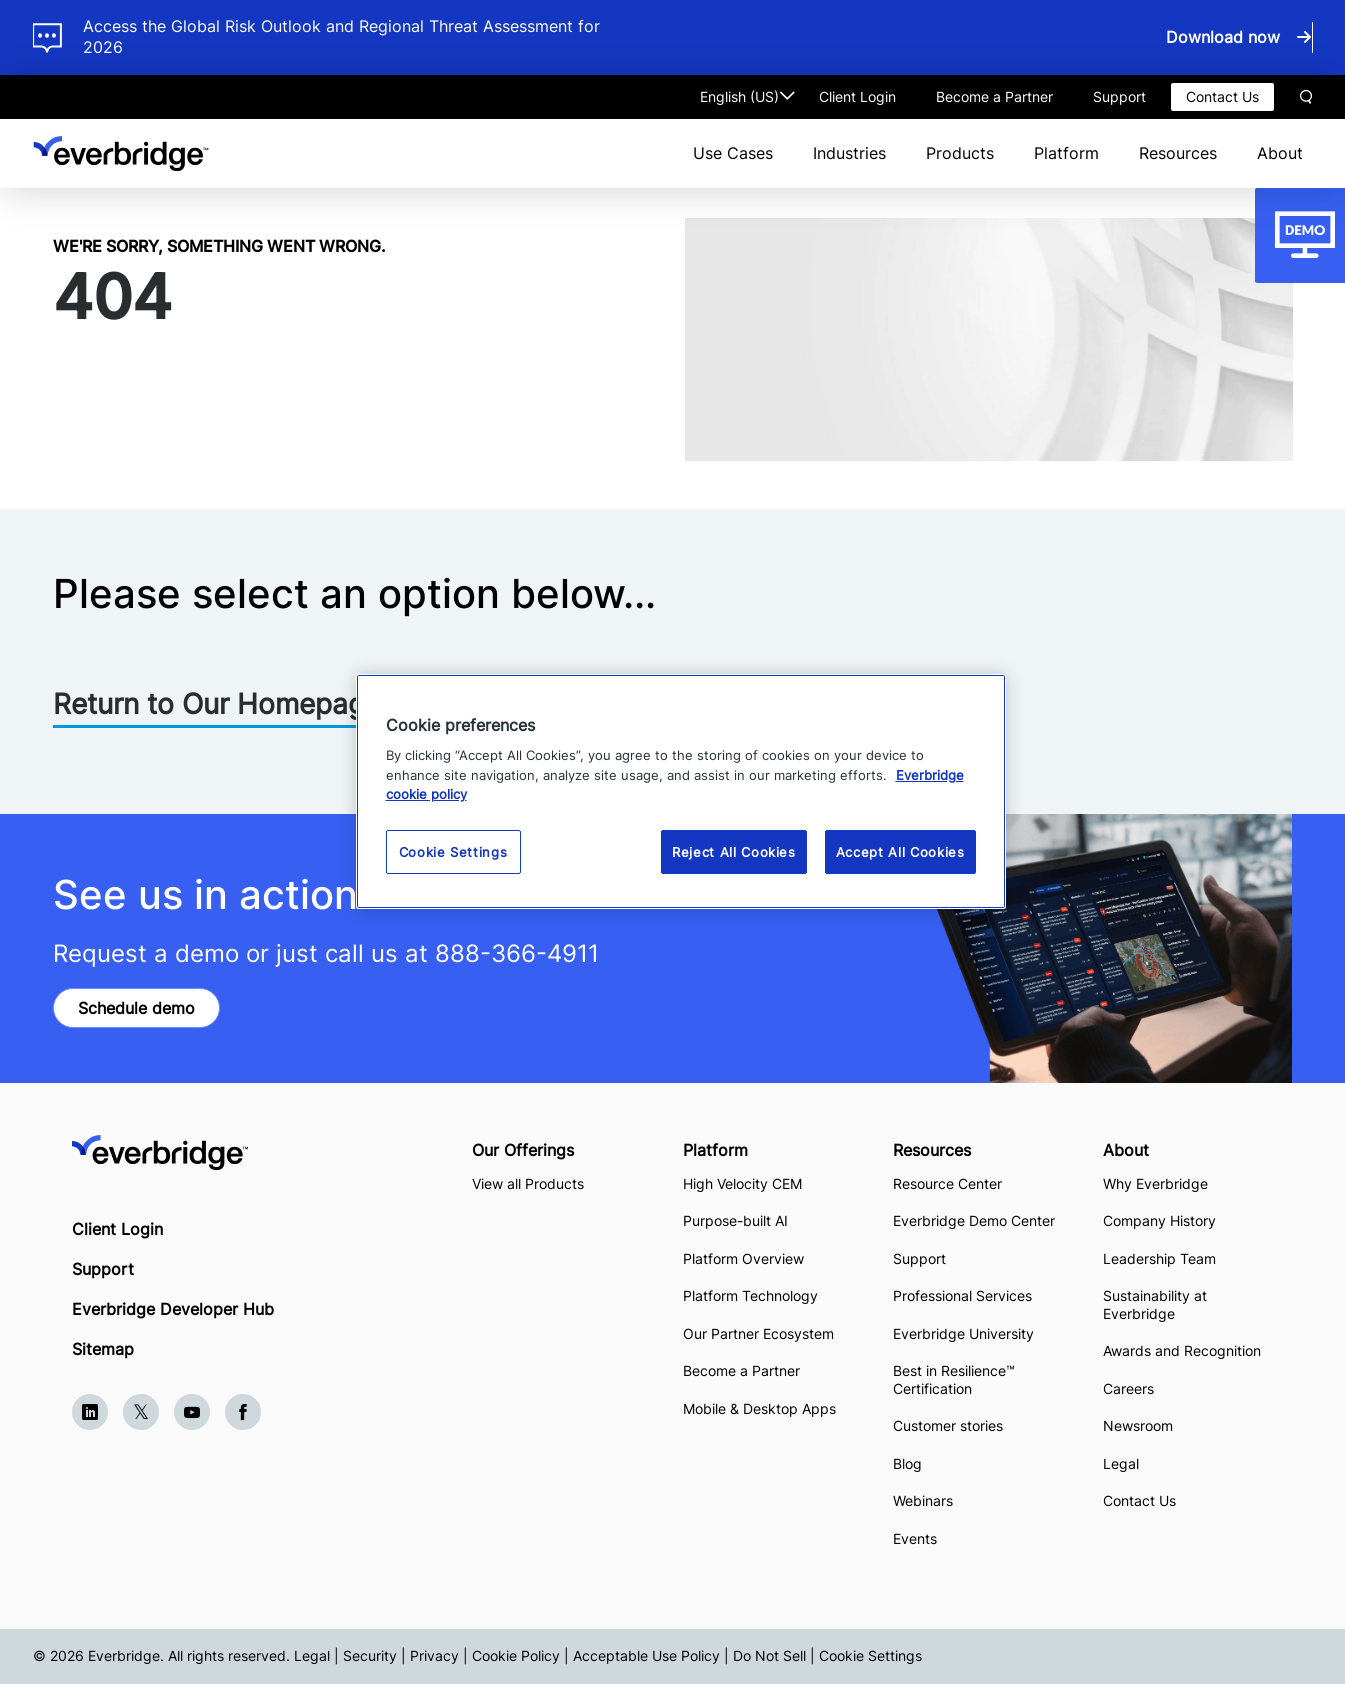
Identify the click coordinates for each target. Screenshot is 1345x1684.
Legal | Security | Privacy (376, 1655)
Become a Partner (994, 96)
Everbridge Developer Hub (173, 1309)
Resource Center (947, 1183)
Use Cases (733, 153)
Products (960, 153)
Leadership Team (1159, 1258)
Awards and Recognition (1182, 1350)
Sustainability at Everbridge (1155, 1304)
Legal (1121, 1463)
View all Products (528, 1183)
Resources (1178, 153)
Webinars (923, 1500)
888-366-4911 (517, 953)
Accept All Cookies (900, 852)
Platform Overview (743, 1258)
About (1280, 153)
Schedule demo (136, 1008)
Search (1306, 97)
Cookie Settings (870, 1655)
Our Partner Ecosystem (758, 1333)
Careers (1128, 1388)
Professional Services (962, 1295)
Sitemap (103, 1349)
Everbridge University (963, 1333)
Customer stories (948, 1425)
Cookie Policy (516, 1655)
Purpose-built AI (735, 1220)
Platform (1066, 153)
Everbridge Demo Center (974, 1220)
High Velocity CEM (742, 1183)
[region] (681, 791)
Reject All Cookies (734, 852)
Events (915, 1538)
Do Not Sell (769, 1655)
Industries (849, 153)
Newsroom (1138, 1425)
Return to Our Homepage (217, 704)
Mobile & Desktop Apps (759, 1408)
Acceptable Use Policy (646, 1655)
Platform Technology (750, 1295)
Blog (907, 1463)
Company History (1159, 1220)
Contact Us (1222, 96)
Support (1119, 96)
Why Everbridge (1155, 1183)
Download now (1223, 37)
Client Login (857, 96)
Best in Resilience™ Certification (954, 1379)
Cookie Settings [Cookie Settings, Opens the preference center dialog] (453, 852)
